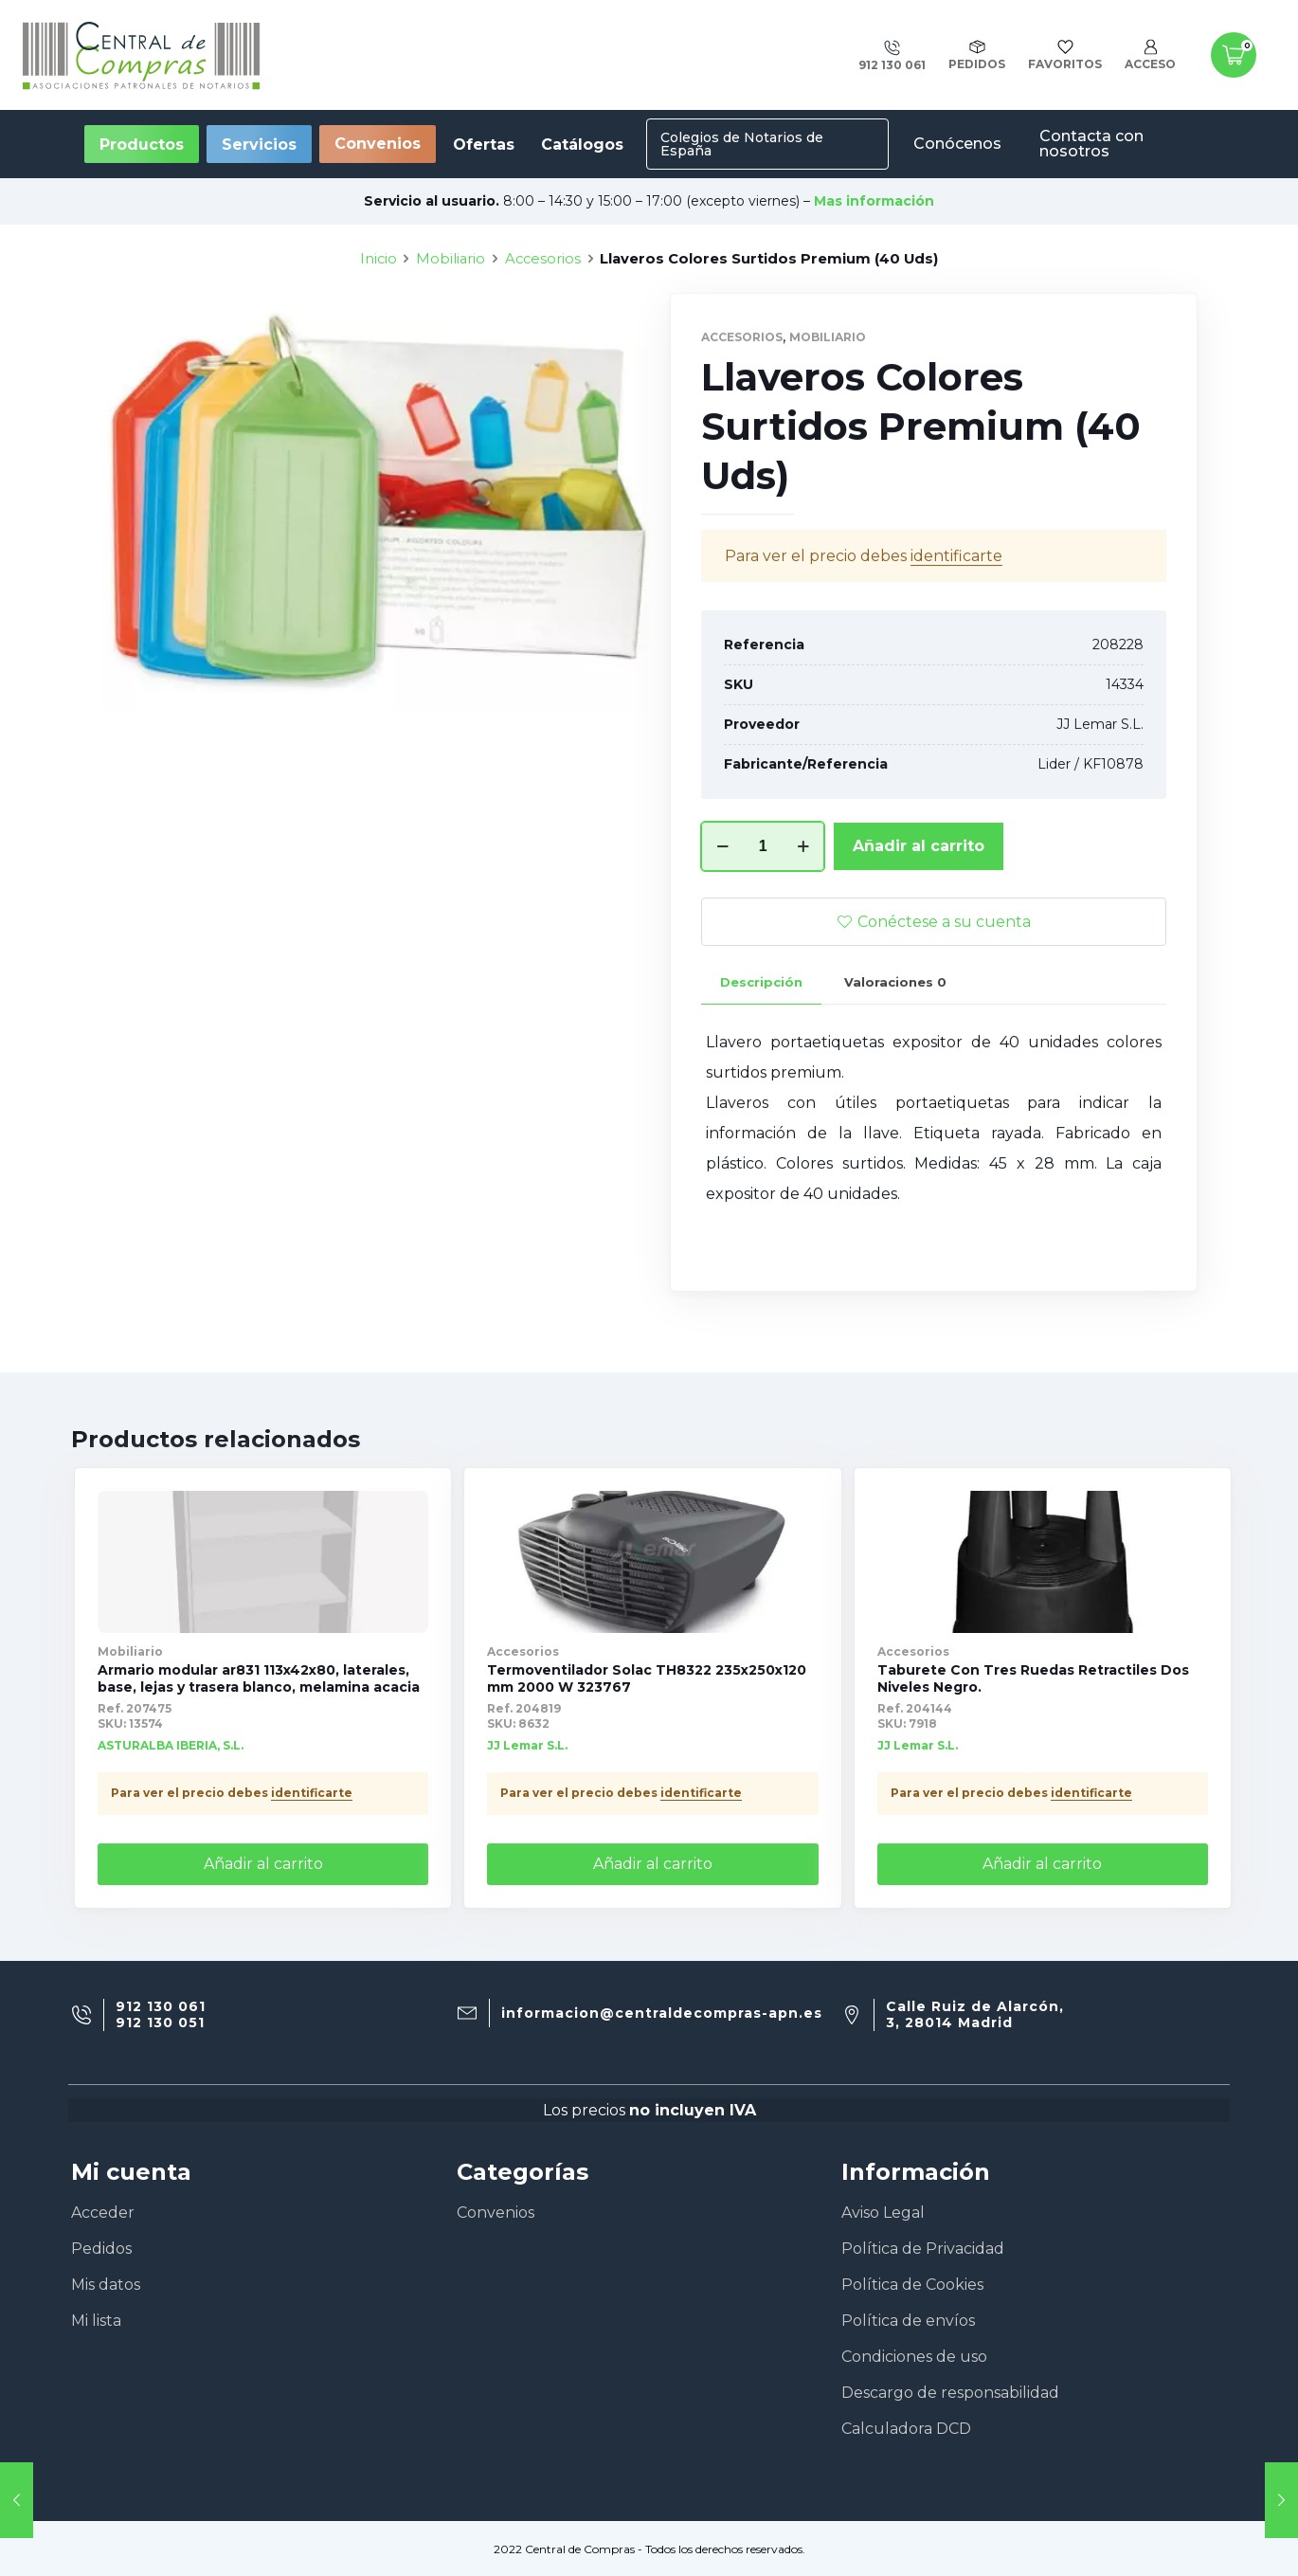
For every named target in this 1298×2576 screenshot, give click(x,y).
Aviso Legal (883, 2213)
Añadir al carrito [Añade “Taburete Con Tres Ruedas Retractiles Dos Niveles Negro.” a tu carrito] (1042, 1864)
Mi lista (96, 2321)
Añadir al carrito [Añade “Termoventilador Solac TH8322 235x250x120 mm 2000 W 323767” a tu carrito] (652, 1864)
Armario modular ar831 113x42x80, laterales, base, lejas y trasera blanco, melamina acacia (259, 1678)
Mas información (874, 200)
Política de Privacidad (922, 2249)
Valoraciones (895, 1064)
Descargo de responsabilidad (950, 2393)
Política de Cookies (912, 2285)
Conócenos (957, 144)
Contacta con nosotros (1091, 143)
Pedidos (101, 2249)
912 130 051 (160, 2023)
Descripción (761, 1064)
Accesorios (543, 341)
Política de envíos (908, 2321)
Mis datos (105, 2285)
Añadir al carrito (918, 928)
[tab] (761, 1064)
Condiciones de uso (914, 2357)
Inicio (378, 341)
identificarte (956, 638)
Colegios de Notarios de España (741, 144)
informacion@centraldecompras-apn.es (661, 2013)
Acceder (103, 2213)
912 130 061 (161, 2007)
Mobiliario (450, 341)
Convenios (377, 144)
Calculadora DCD (906, 2429)
